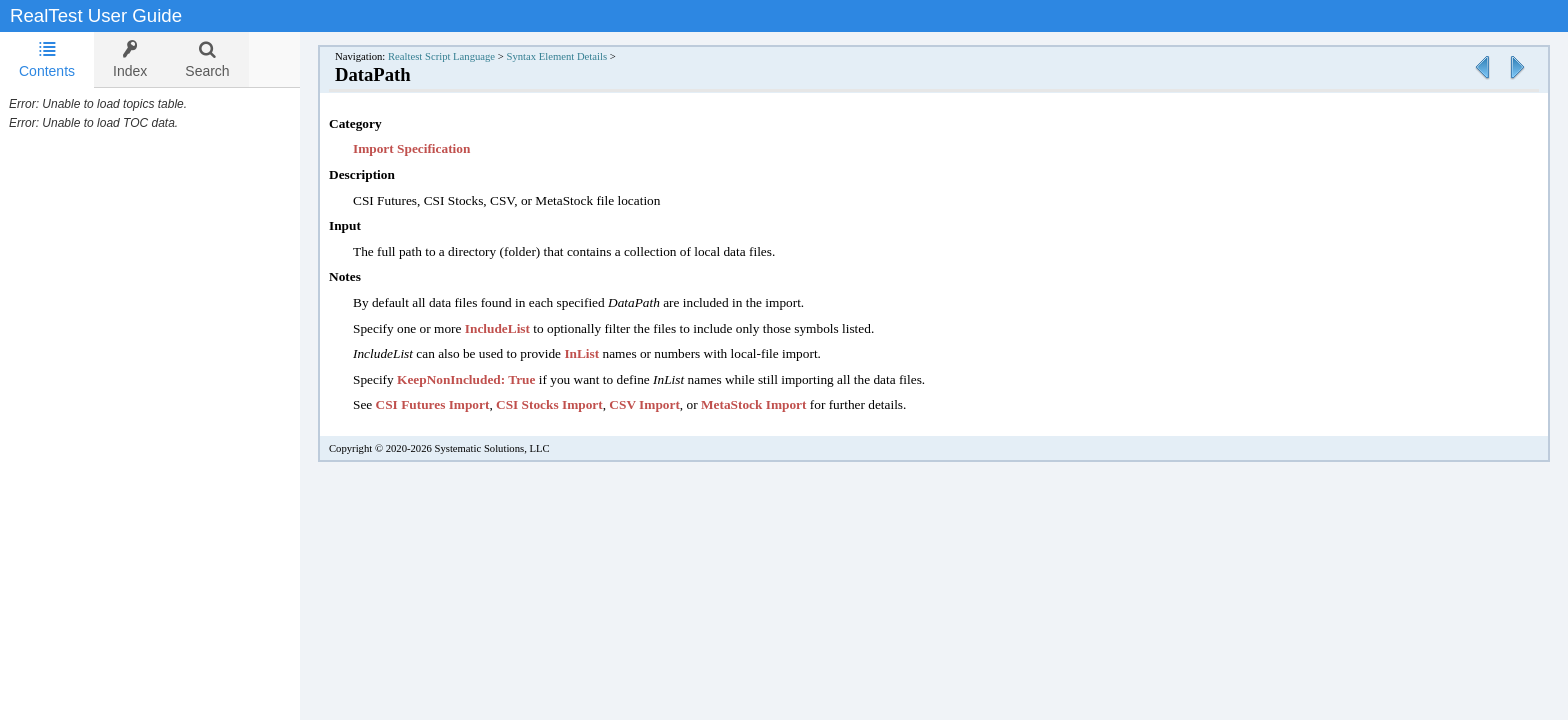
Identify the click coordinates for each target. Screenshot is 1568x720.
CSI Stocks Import (569, 404)
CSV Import (664, 404)
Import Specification (431, 148)
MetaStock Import (774, 404)
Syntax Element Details (576, 56)
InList (601, 353)
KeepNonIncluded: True (486, 379)
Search (207, 59)
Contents (47, 59)
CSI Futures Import (453, 404)
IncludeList (517, 328)
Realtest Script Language (461, 56)
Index (130, 59)
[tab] (47, 60)
